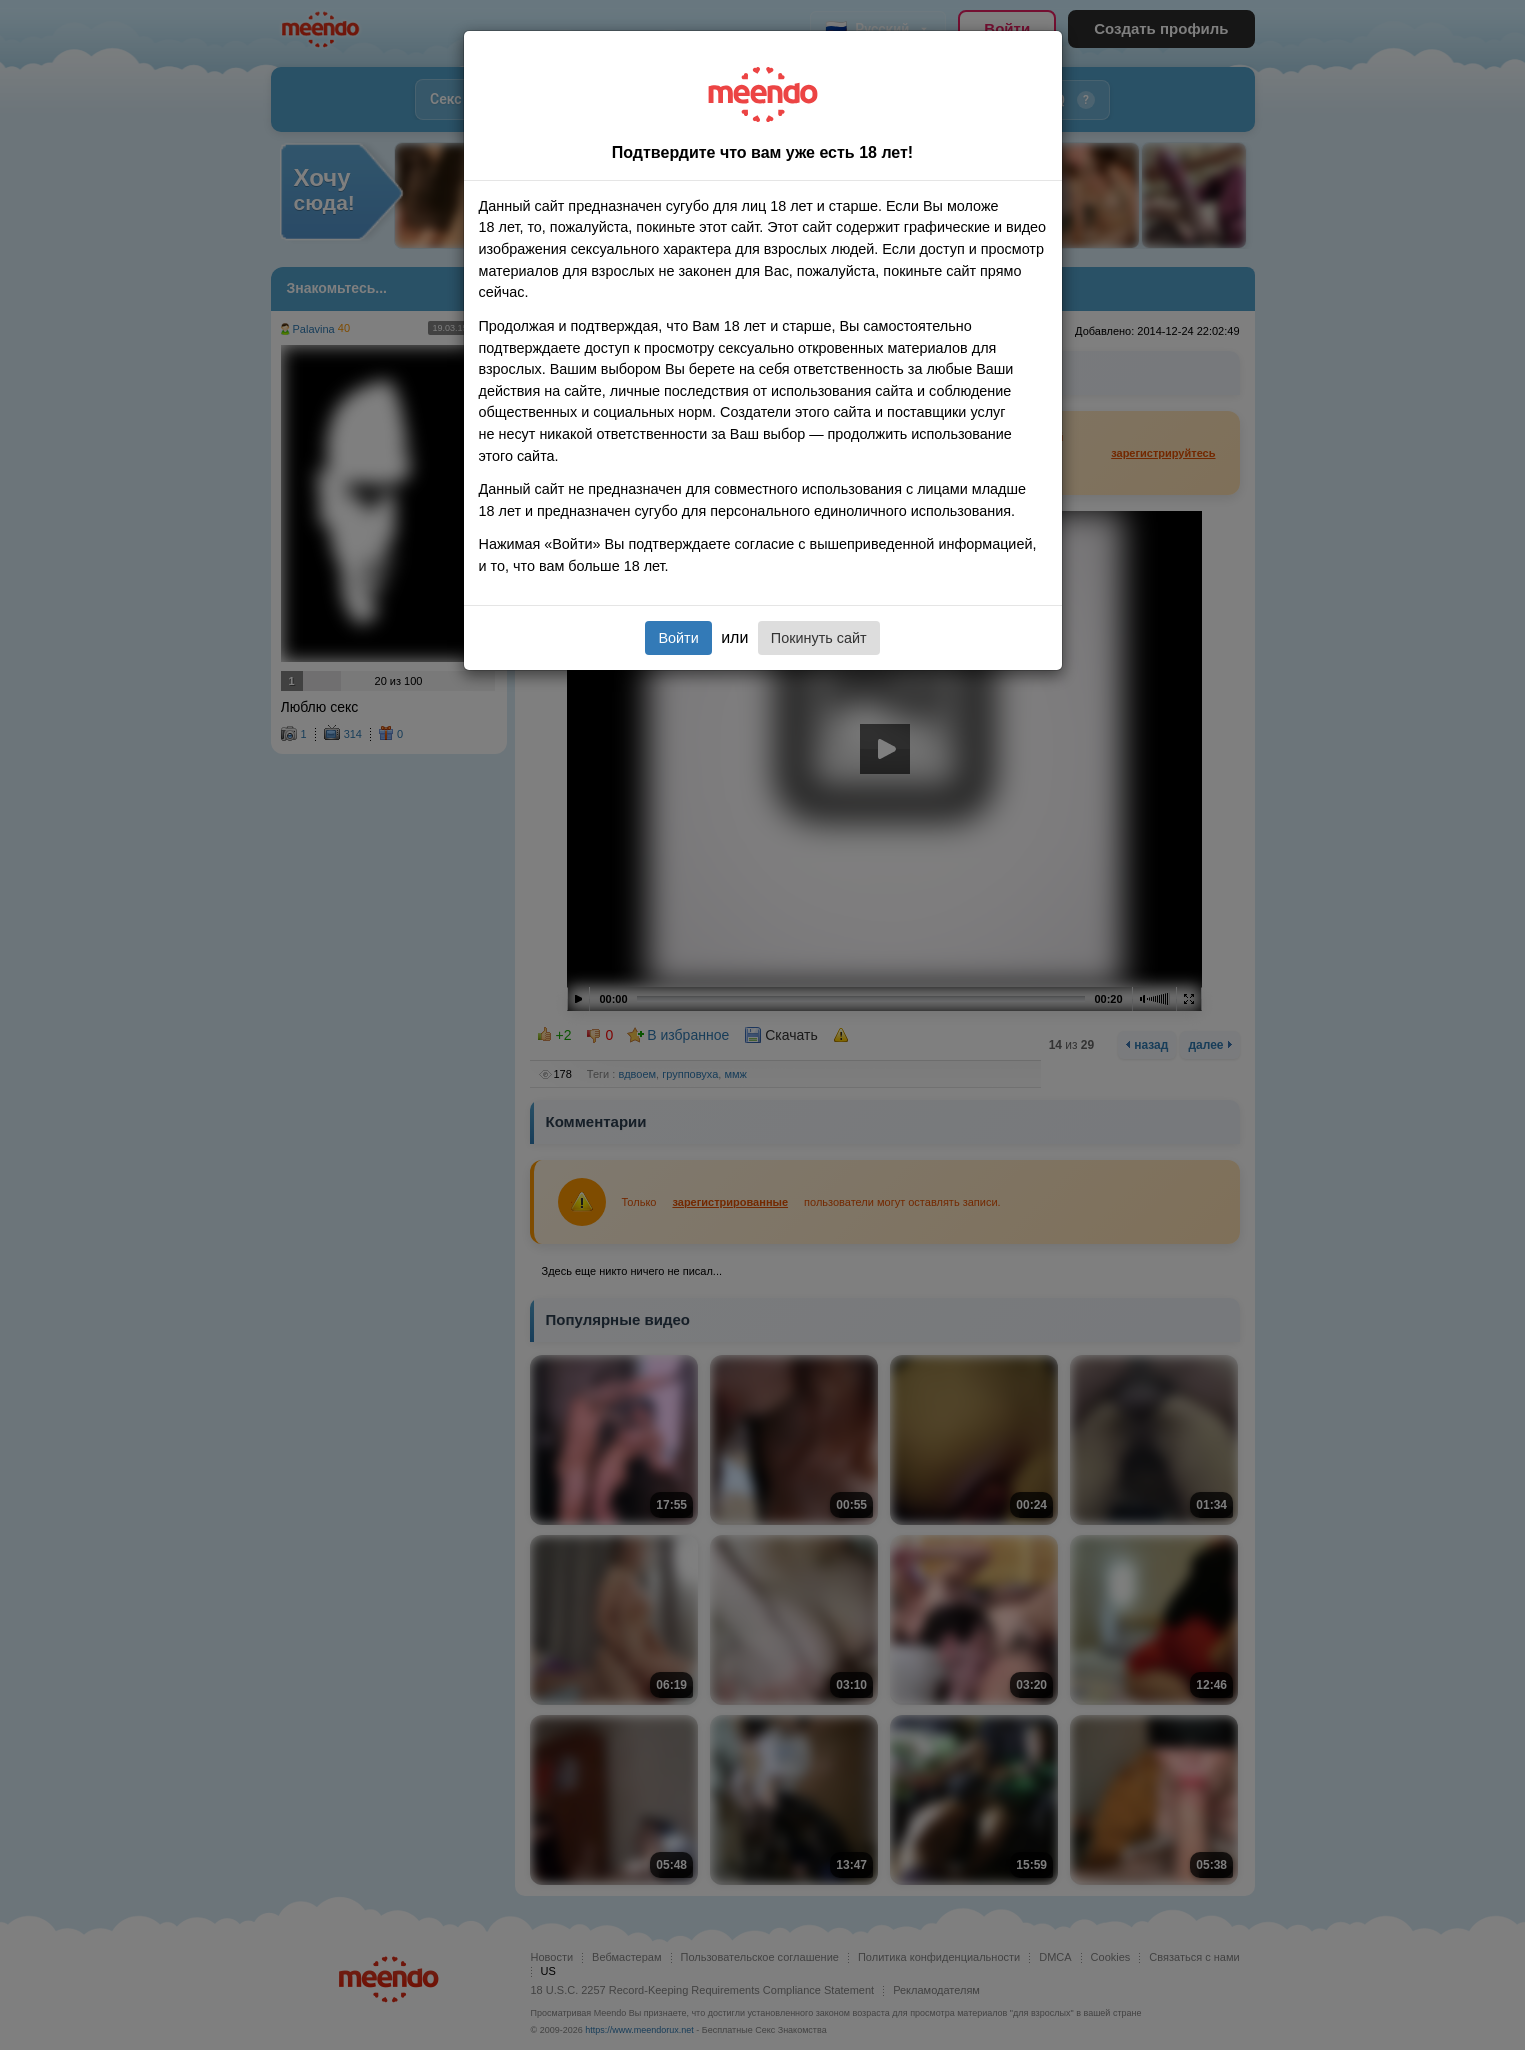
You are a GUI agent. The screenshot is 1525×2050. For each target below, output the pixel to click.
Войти (678, 638)
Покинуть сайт (819, 638)
